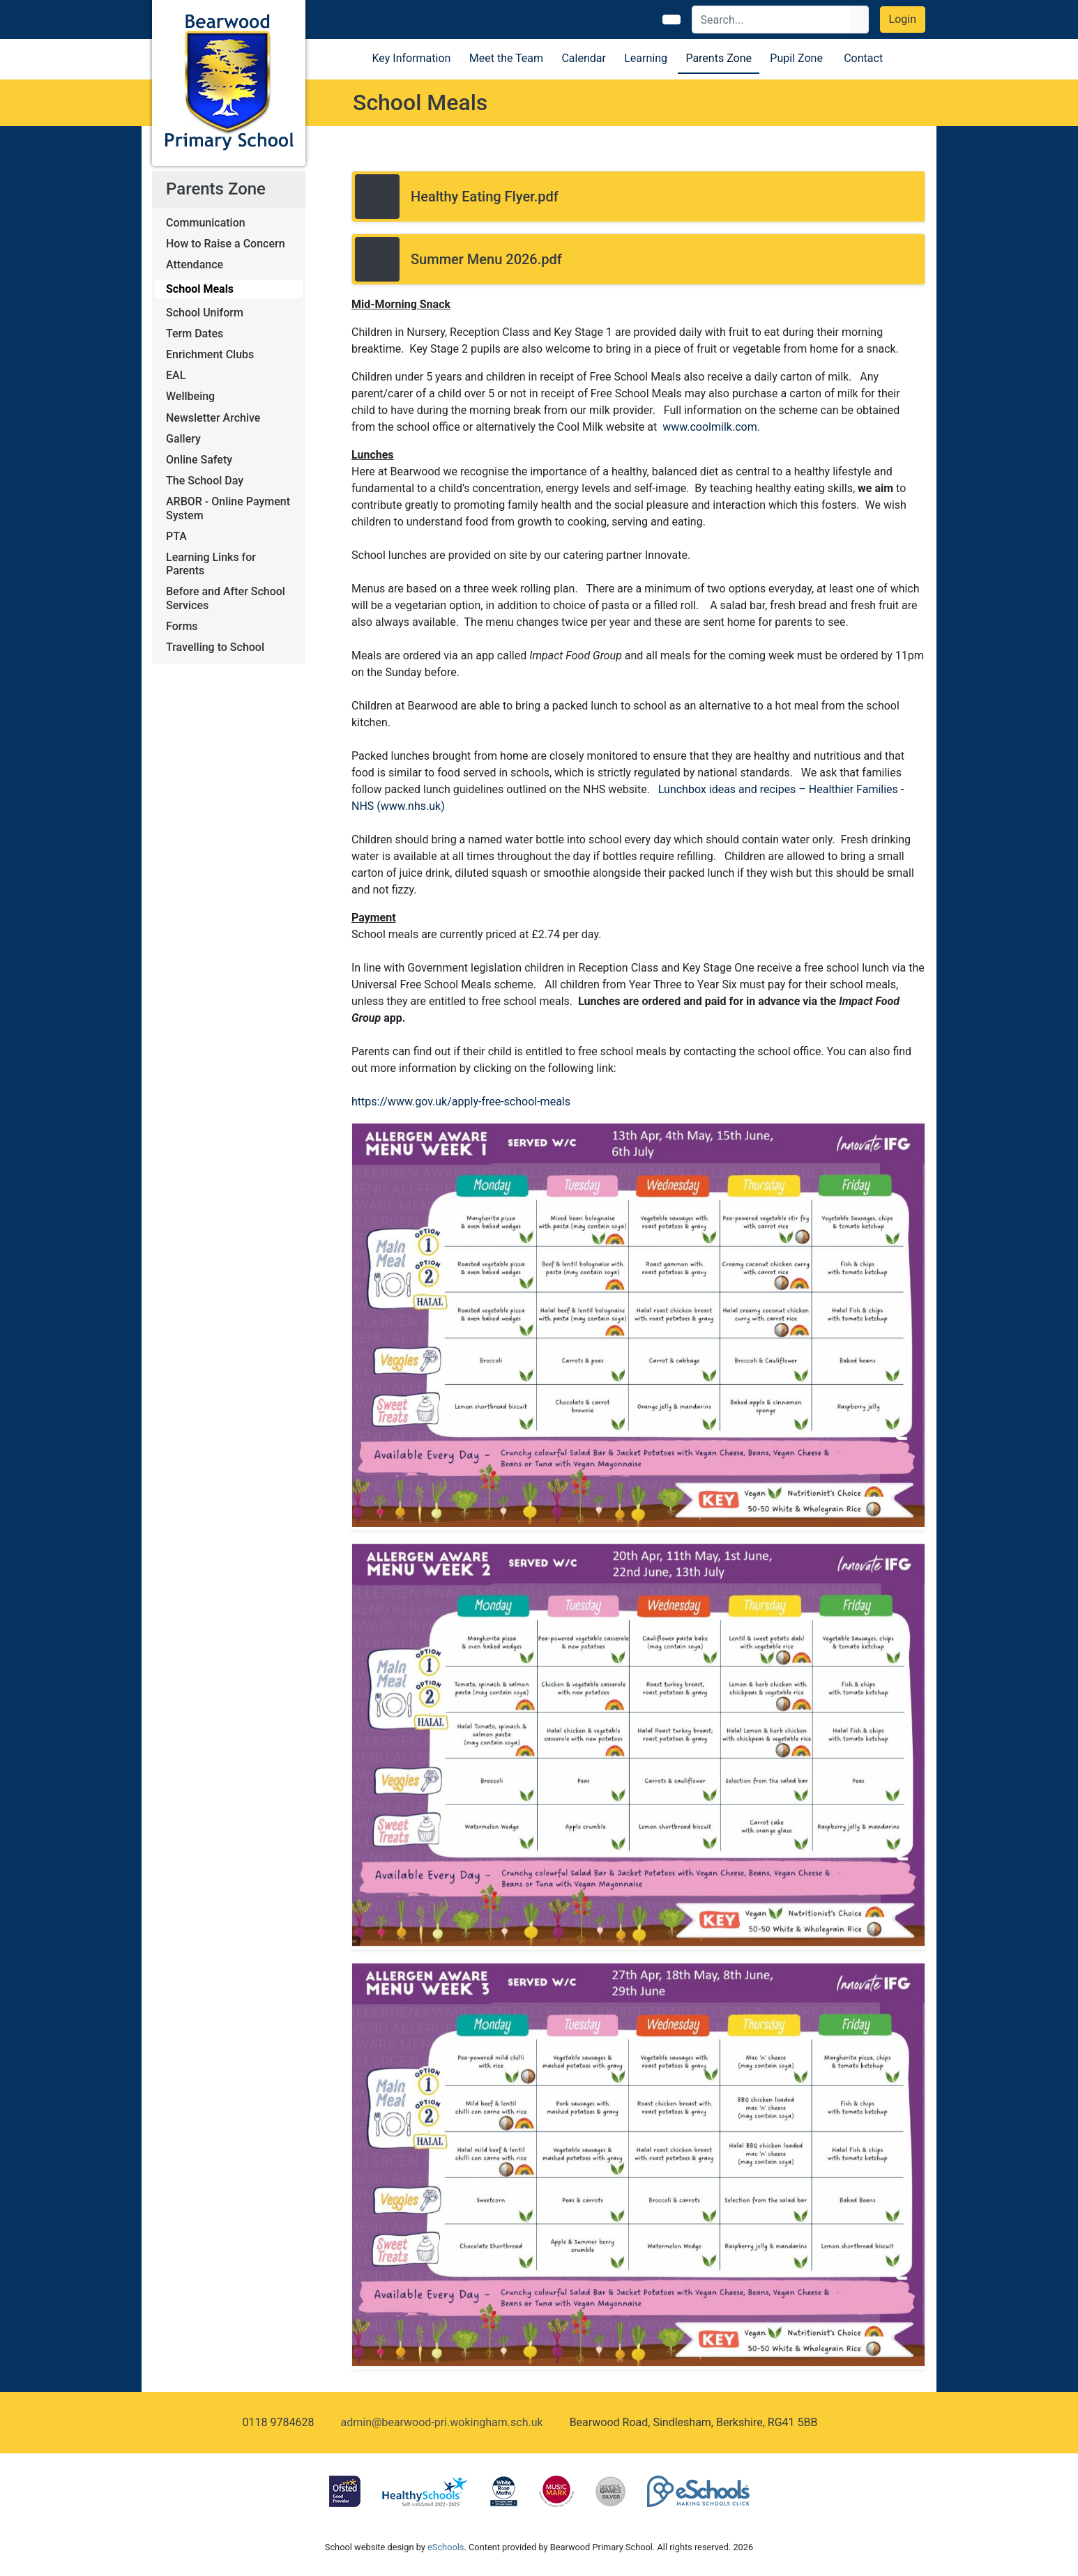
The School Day (204, 480)
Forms (182, 626)
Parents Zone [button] (718, 58)
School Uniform (204, 312)
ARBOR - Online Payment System (228, 508)
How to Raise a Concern (225, 243)
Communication (205, 222)
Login (902, 19)
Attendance (194, 264)
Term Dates (194, 333)
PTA (176, 536)
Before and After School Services (225, 598)
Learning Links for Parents (211, 564)
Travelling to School (215, 647)
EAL (175, 375)
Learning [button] (645, 58)
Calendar (583, 58)
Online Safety (199, 459)
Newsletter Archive (213, 417)
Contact (863, 58)
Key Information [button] (411, 58)
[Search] (771, 19)
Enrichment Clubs (210, 354)
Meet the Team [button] (506, 58)
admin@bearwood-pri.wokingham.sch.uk (441, 2422)
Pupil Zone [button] (796, 58)
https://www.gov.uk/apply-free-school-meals (460, 1101)
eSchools (445, 2547)
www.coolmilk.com (709, 427)
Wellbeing (190, 396)
